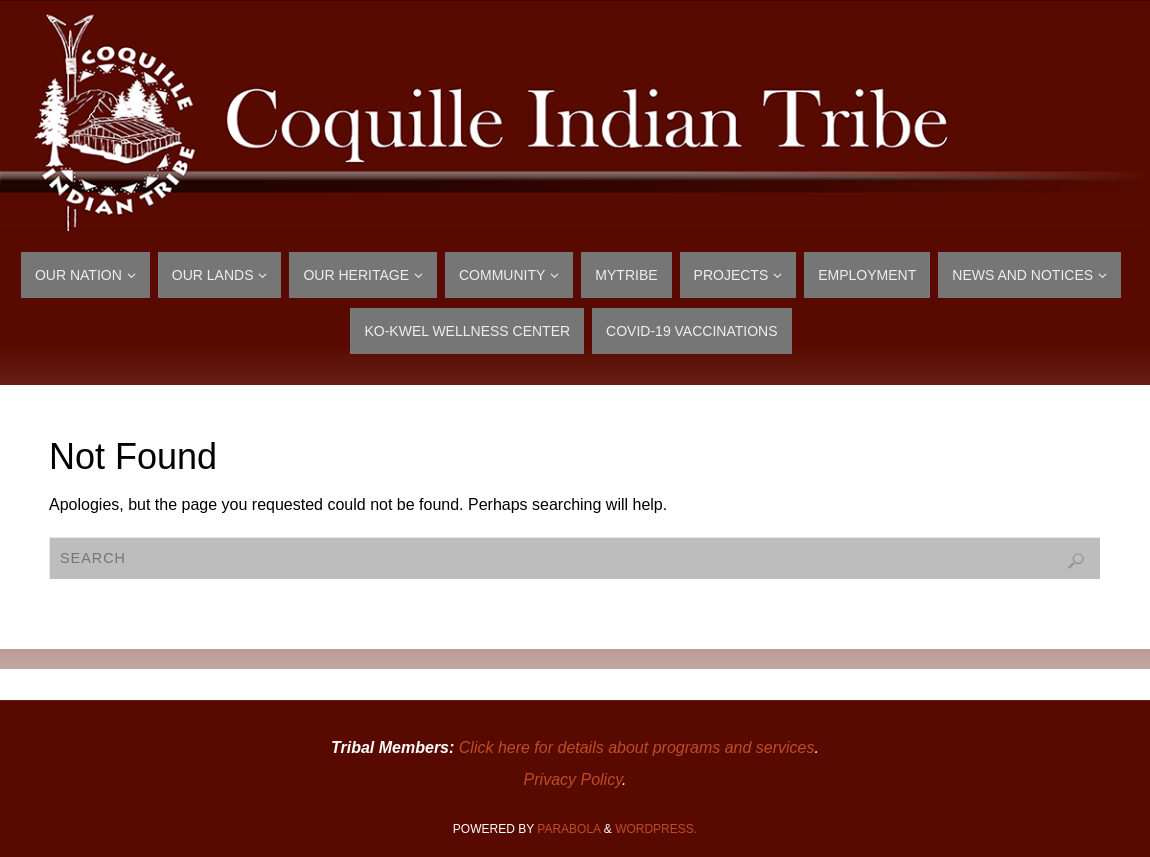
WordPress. (656, 829)
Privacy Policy (573, 779)
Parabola (568, 829)
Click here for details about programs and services (637, 747)
